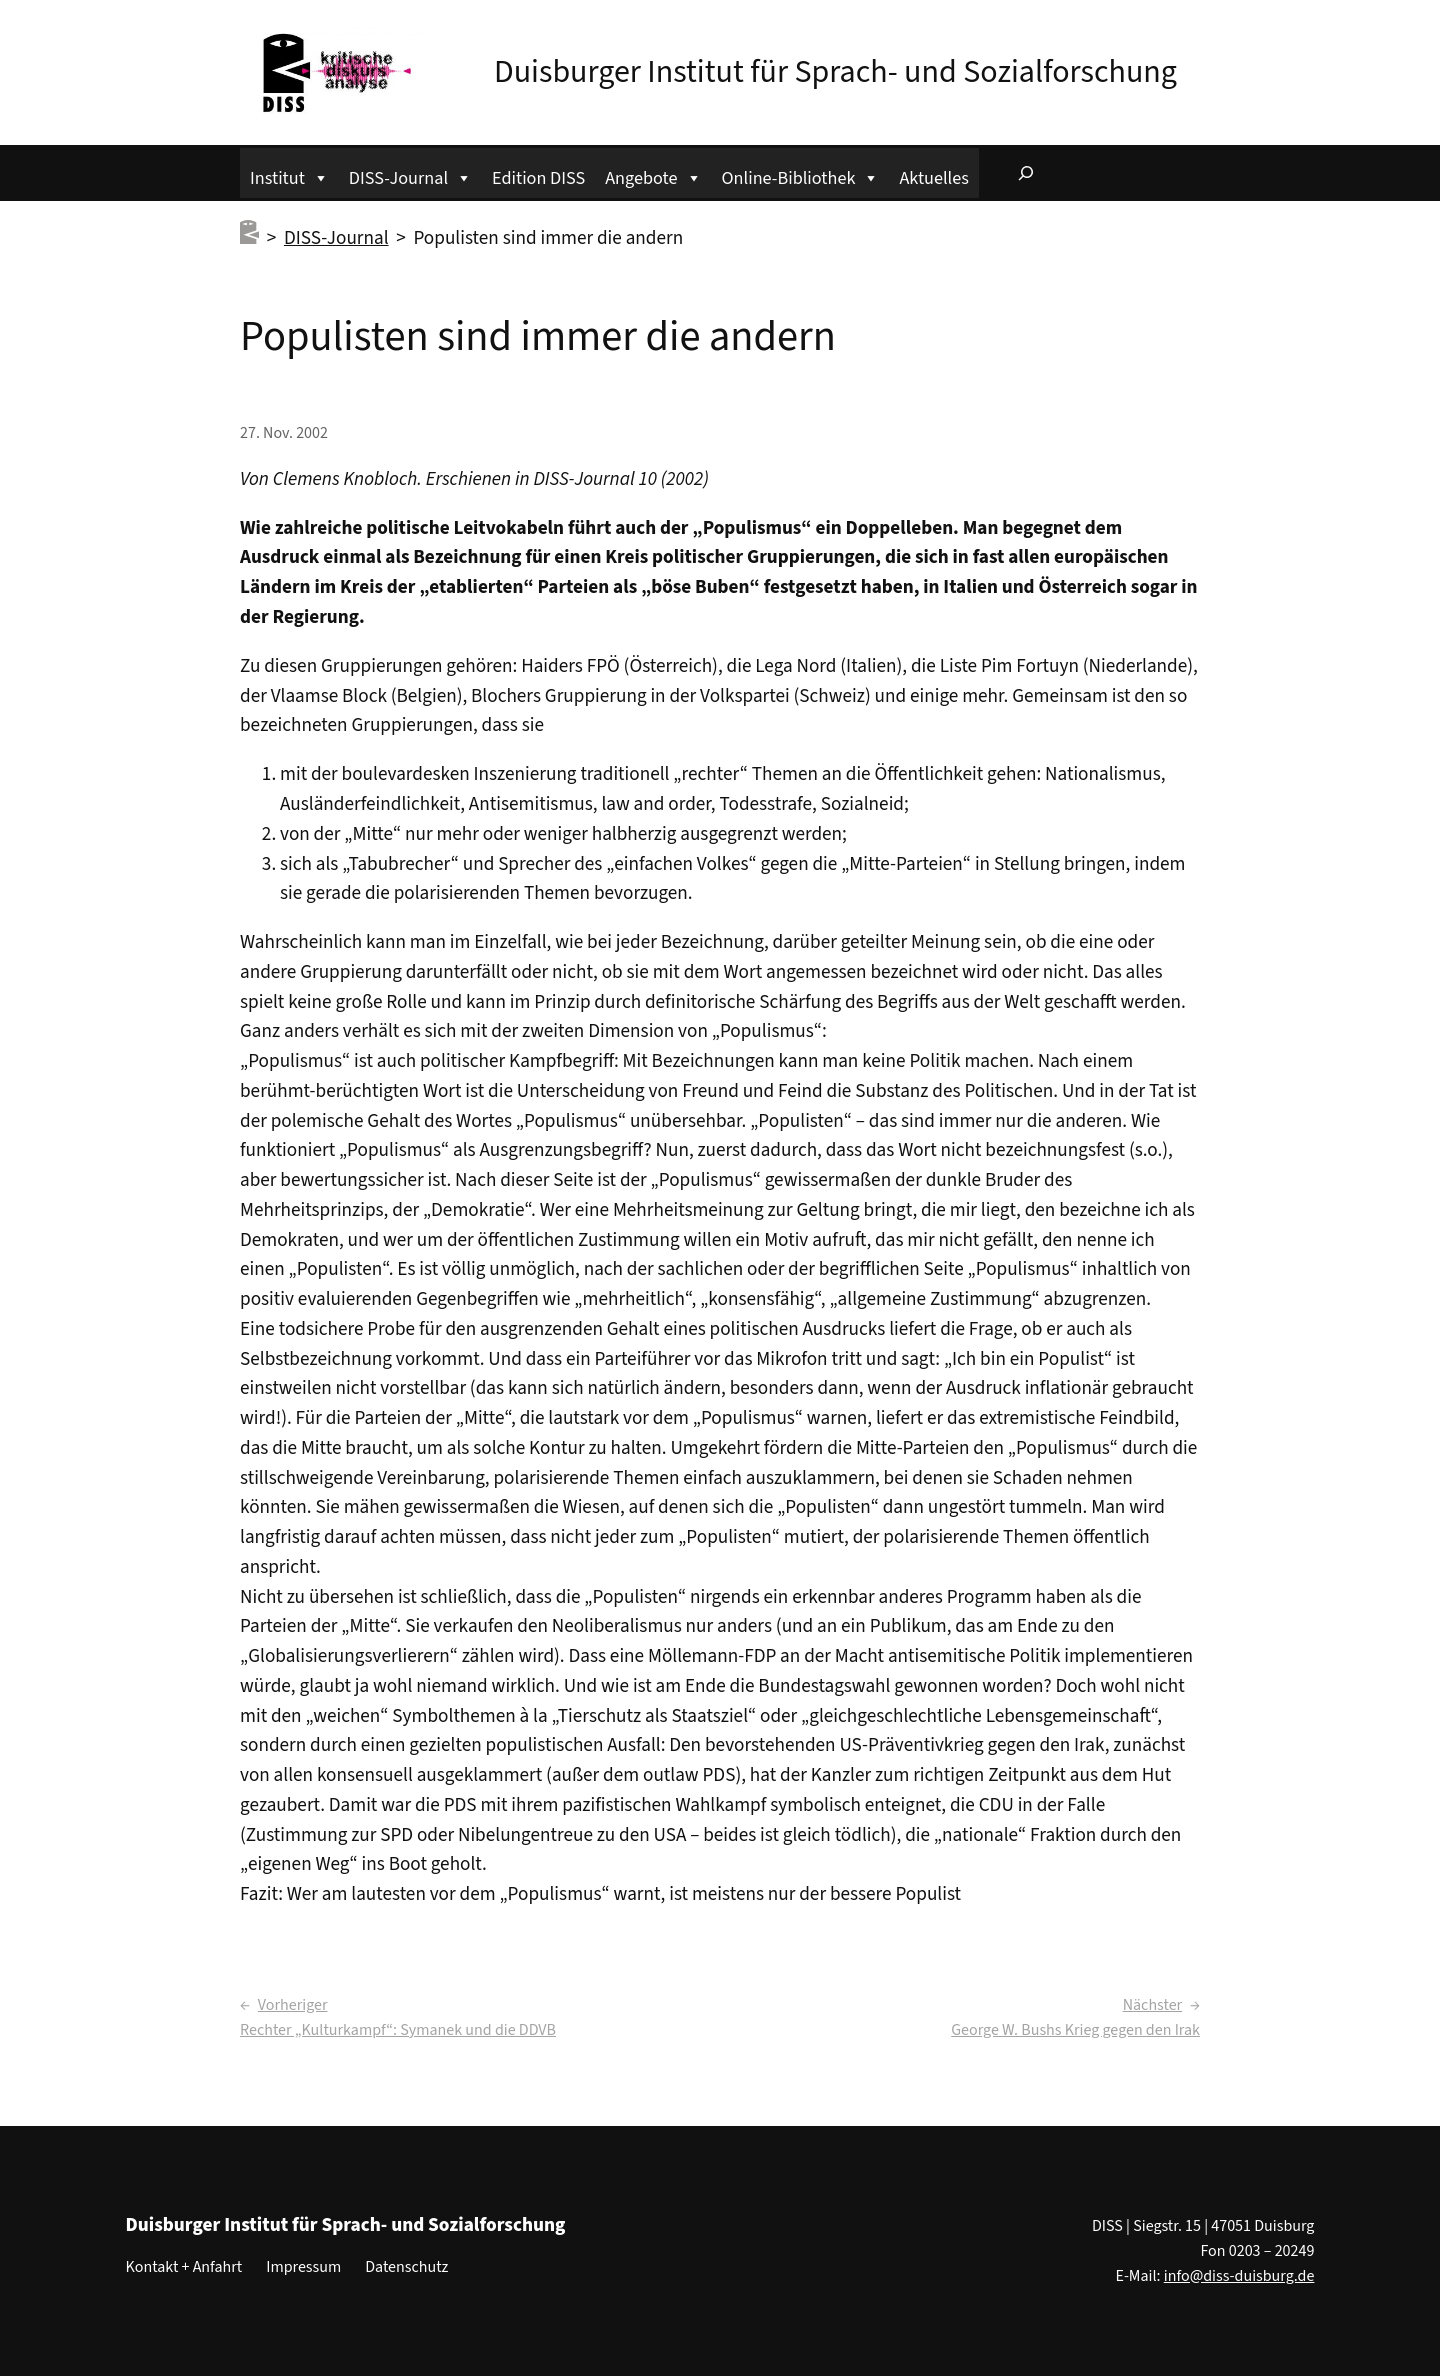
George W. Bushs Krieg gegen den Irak (1075, 2030)
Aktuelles (933, 178)
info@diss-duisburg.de (1239, 2276)
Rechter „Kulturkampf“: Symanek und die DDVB (398, 2030)
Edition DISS (538, 178)
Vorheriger (293, 2005)
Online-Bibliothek (801, 175)
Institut (289, 175)
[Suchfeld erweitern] (1026, 173)
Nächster (1152, 2005)
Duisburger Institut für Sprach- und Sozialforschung (835, 72)
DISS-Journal (410, 175)
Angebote (653, 175)
